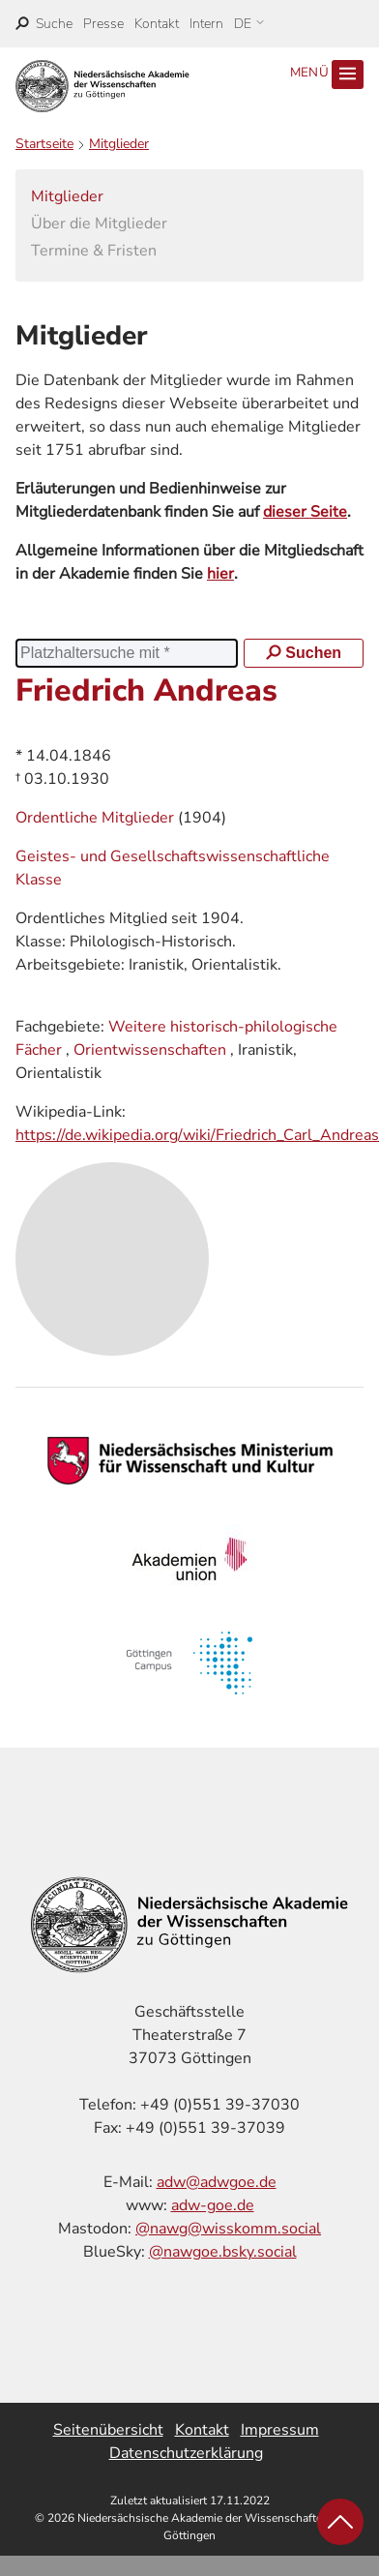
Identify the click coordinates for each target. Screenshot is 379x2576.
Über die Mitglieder (99, 223)
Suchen (304, 652)
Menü (327, 74)
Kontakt (156, 24)
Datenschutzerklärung (186, 2453)
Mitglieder (119, 144)
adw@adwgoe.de (217, 2182)
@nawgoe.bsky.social (223, 2251)
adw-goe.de (212, 2205)
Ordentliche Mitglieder (96, 817)
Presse (103, 24)
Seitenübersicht (108, 2430)
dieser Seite (305, 512)
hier (220, 573)
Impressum (280, 2430)
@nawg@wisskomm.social (228, 2228)
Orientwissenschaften (149, 1050)
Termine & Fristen (94, 250)
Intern (206, 24)
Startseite (44, 144)
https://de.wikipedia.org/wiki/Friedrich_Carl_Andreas (197, 1135)
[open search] (44, 24)
